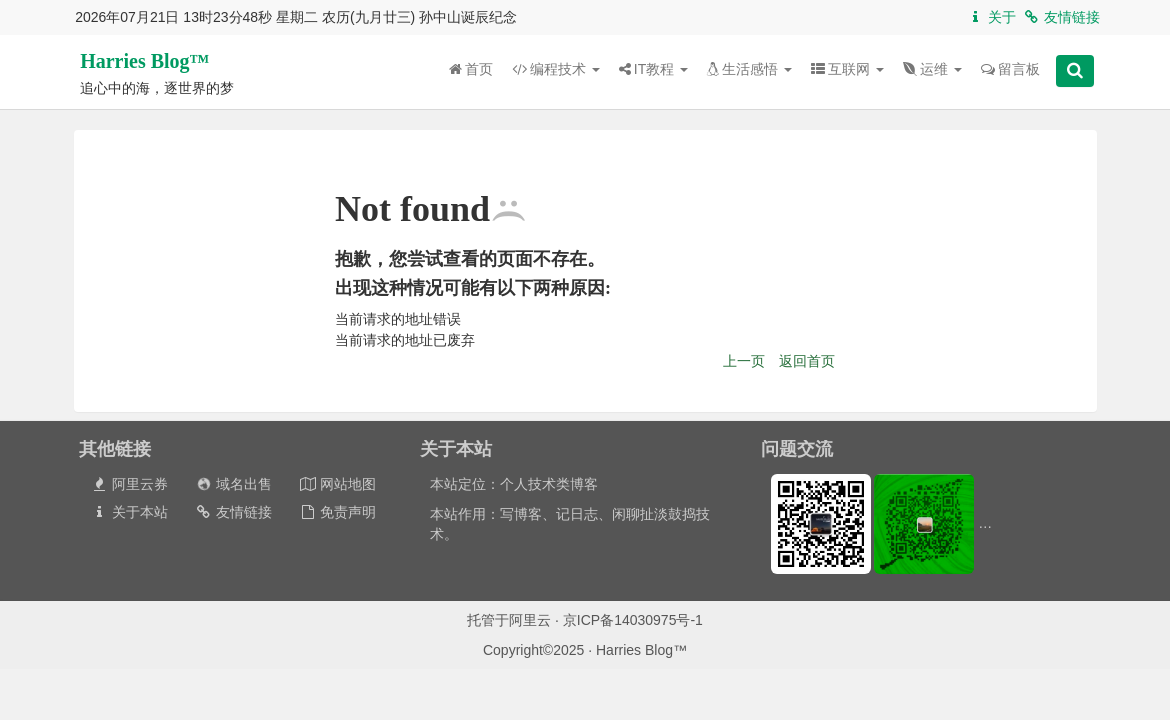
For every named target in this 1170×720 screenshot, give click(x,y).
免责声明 (337, 512)
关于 (991, 17)
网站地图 (337, 484)
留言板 (1010, 69)
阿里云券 (129, 484)
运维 (932, 69)
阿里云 (530, 620)
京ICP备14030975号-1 (633, 620)
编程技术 (556, 69)
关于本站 (129, 512)
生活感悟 (749, 69)
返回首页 (807, 361)
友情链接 (1061, 17)
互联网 (847, 69)
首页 (471, 69)
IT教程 (653, 69)
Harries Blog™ (144, 61)
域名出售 (233, 484)
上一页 (744, 361)
